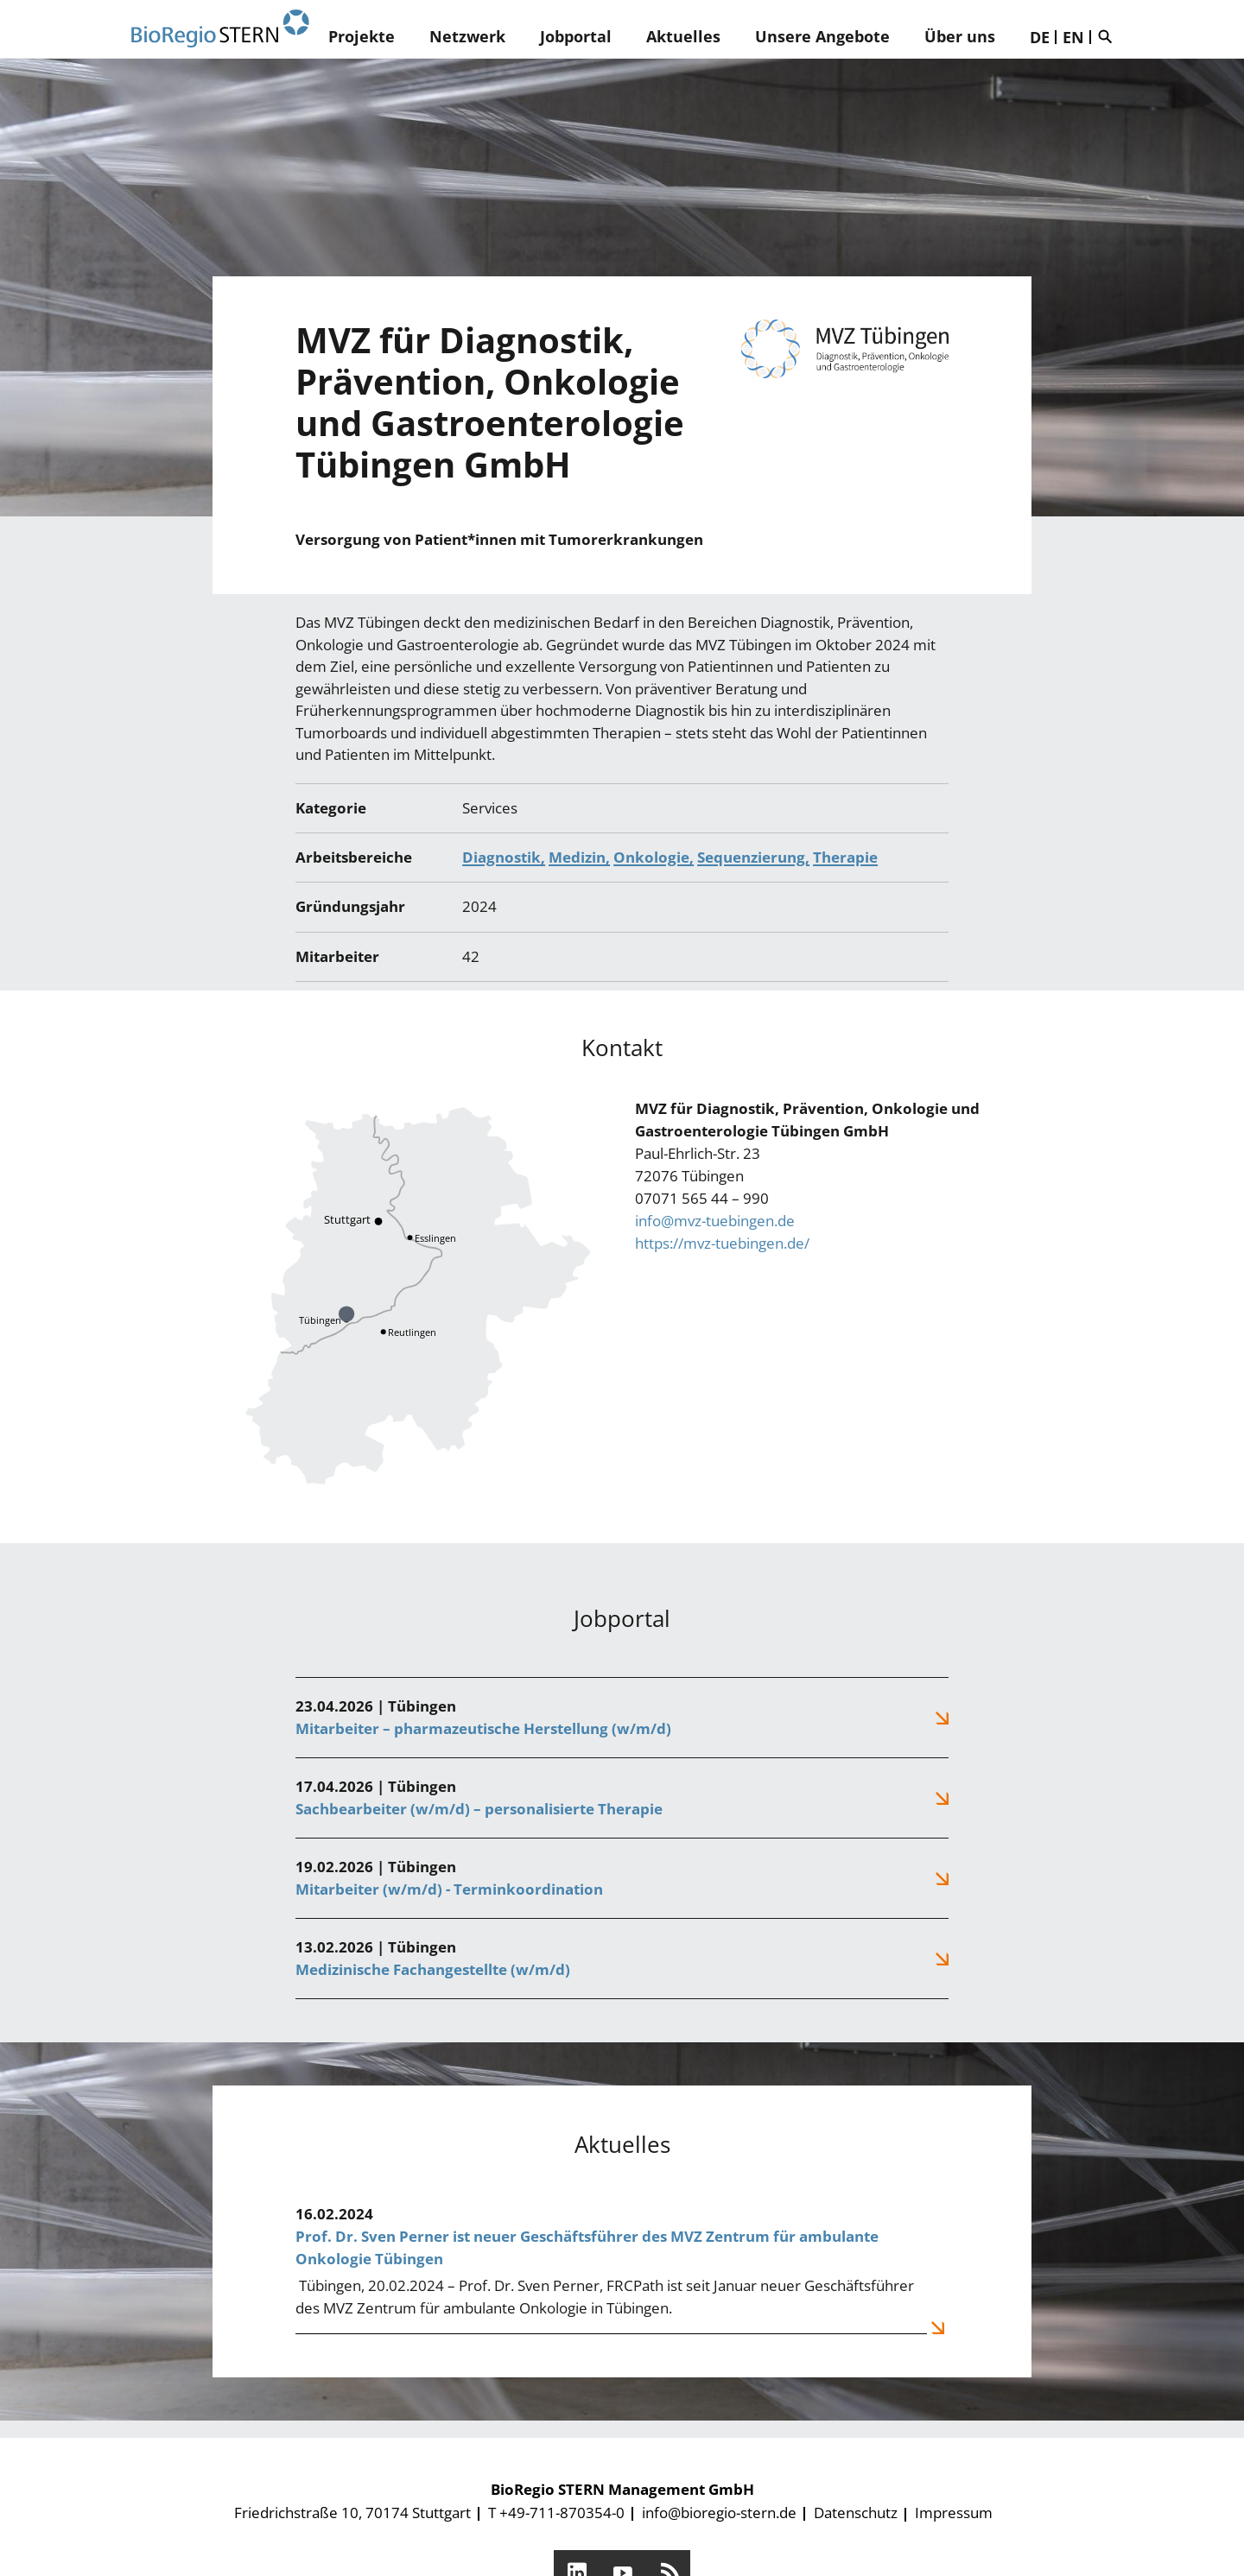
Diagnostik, (503, 857)
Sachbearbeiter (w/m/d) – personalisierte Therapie (479, 1809)
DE (1040, 37)
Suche (1109, 36)
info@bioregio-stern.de (719, 2512)
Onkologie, (653, 857)
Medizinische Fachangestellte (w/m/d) (432, 1969)
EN (1073, 37)
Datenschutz (856, 2512)
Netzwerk (467, 36)
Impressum (954, 2512)
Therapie (845, 857)
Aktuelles (683, 36)
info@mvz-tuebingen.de (715, 1221)
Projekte (361, 36)
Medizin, (579, 857)
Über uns (959, 36)
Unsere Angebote (822, 36)
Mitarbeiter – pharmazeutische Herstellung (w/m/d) (483, 1728)
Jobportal (576, 36)
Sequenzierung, (753, 857)
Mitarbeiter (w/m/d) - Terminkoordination (449, 1889)
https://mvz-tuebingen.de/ (722, 1243)
